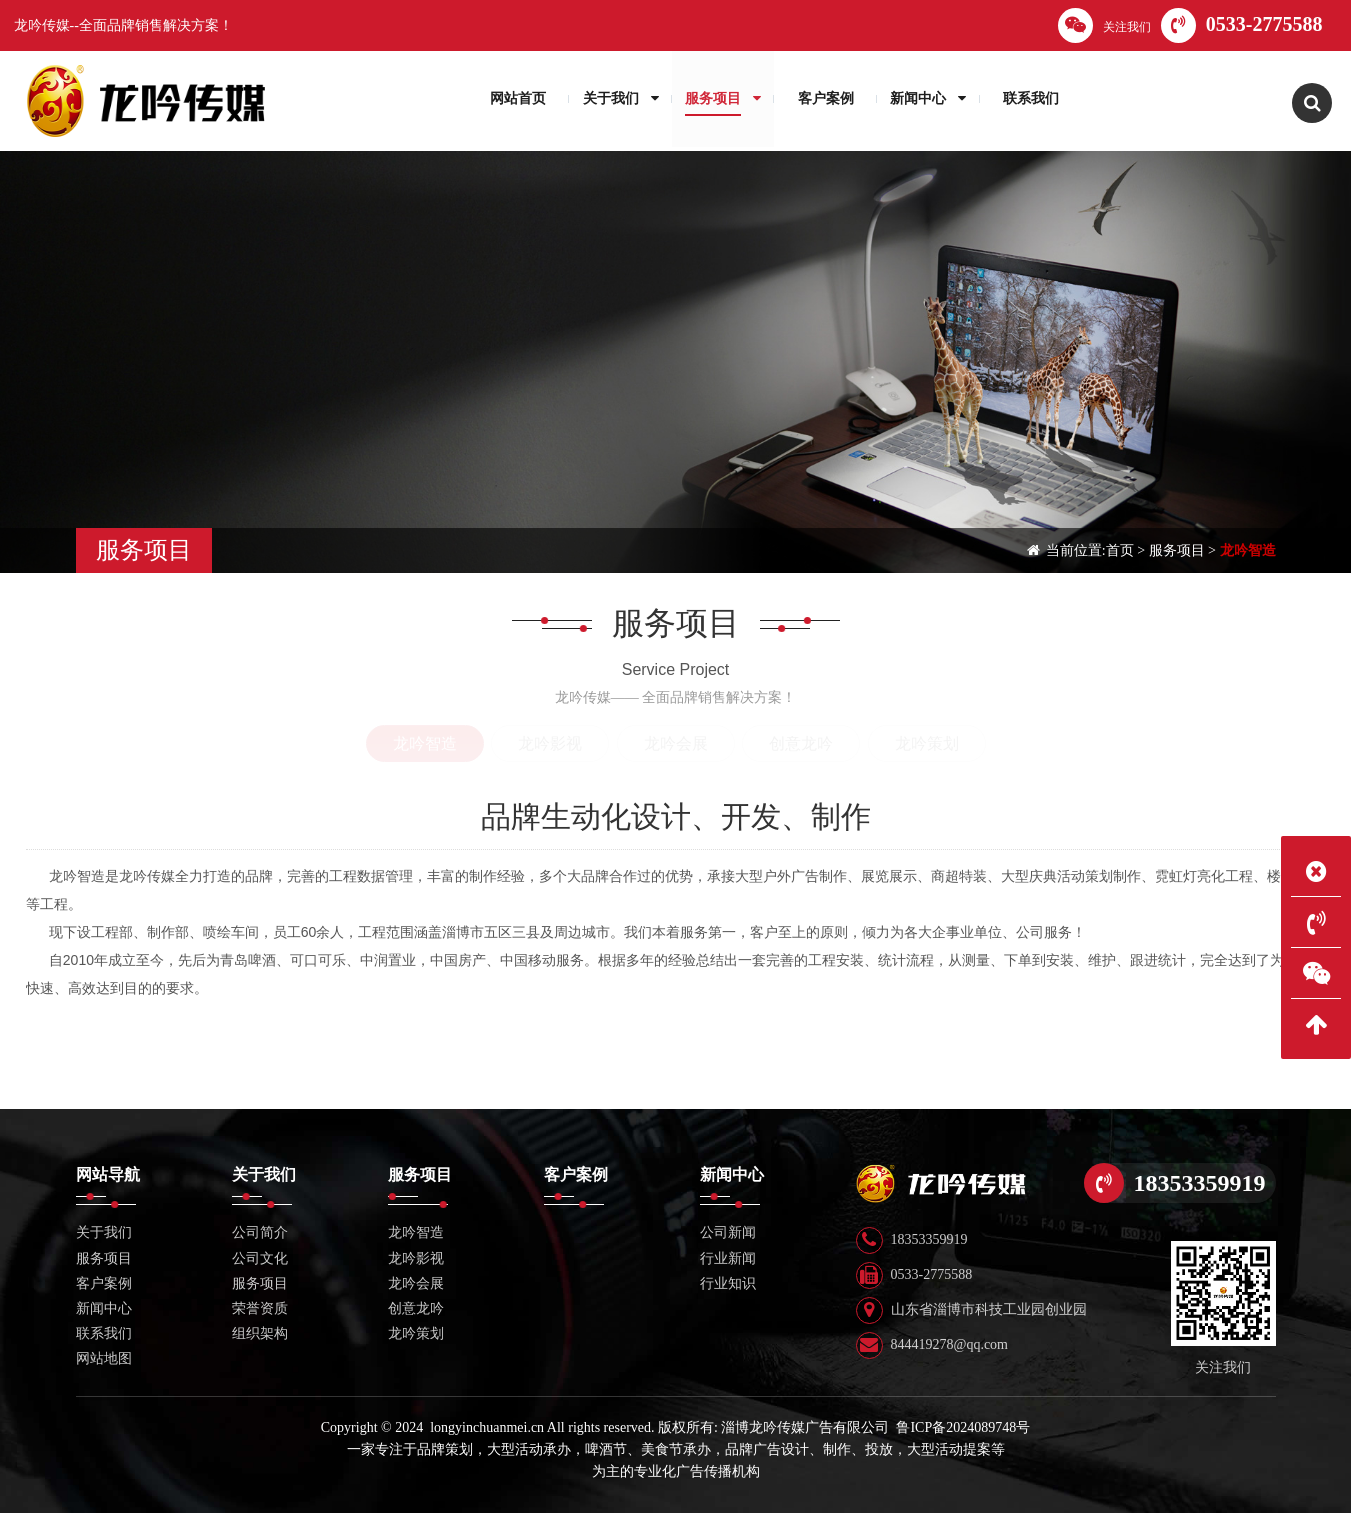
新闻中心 (104, 1308)
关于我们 (104, 1232)
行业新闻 (728, 1258)
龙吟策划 (927, 743)
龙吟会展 (676, 743)
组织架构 (260, 1333)
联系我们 (104, 1333)
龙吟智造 (1248, 550)
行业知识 (728, 1283)
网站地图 (104, 1358)
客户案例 (104, 1283)
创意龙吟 (801, 743)
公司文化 (260, 1258)
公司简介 (260, 1232)
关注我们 (1104, 25)
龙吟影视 (550, 743)
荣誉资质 (260, 1308)
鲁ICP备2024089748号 (963, 1427)
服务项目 (1177, 550)
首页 (1120, 550)
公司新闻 (728, 1232)
